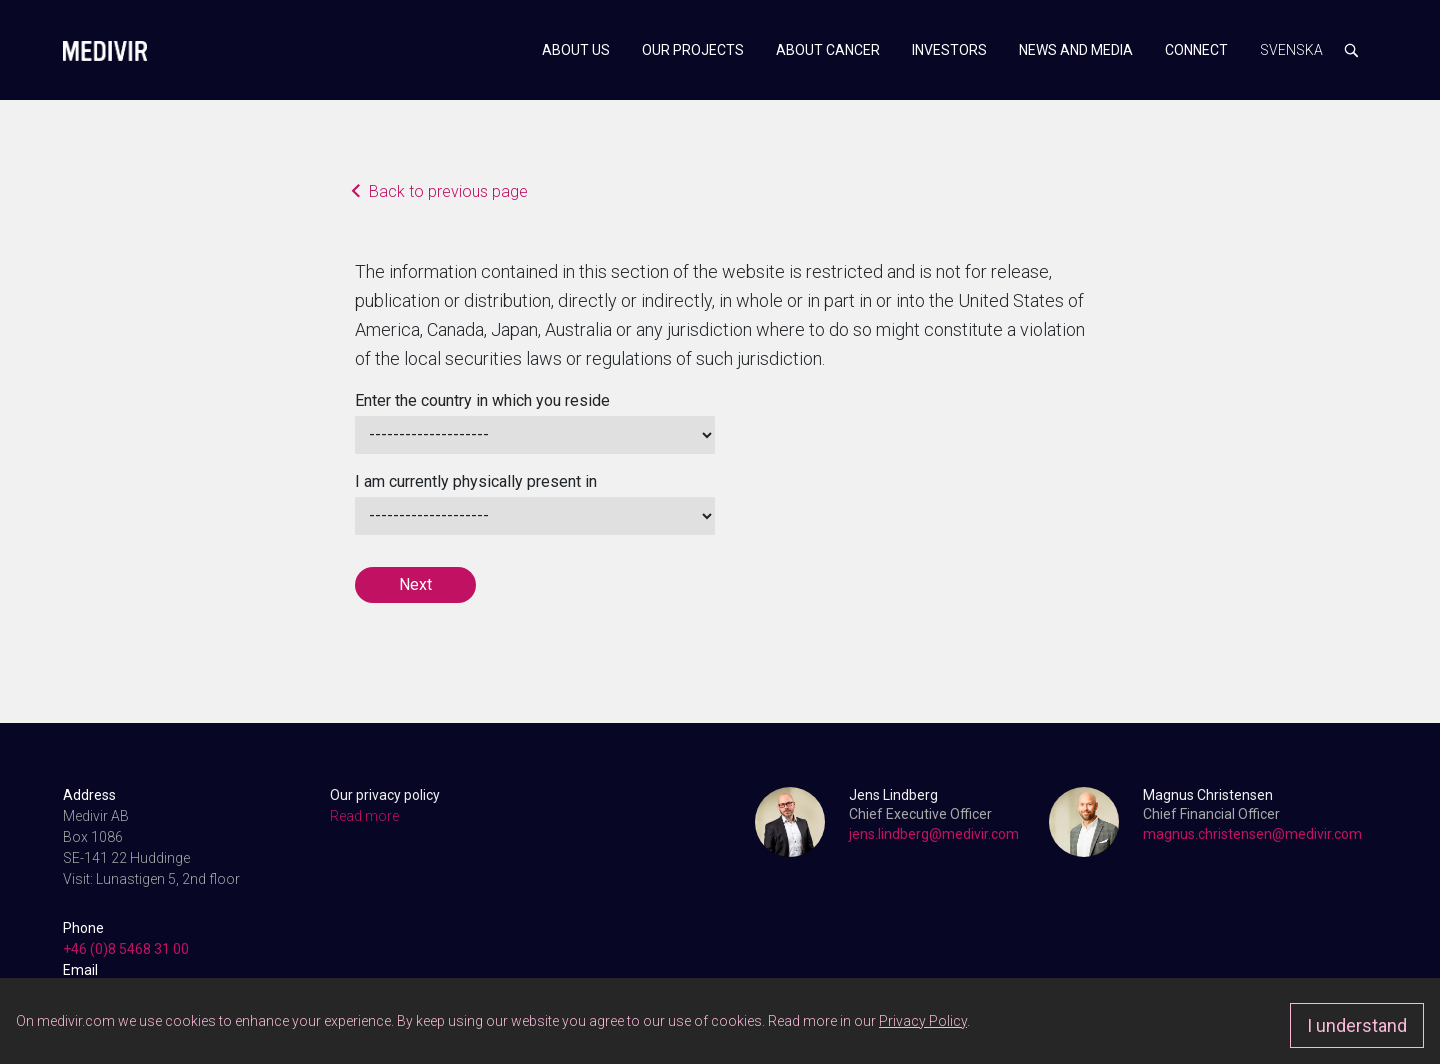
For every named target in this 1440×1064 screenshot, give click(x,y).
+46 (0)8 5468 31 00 (126, 949)
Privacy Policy (923, 1021)
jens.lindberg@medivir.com (934, 834)
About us (576, 50)
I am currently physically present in (476, 481)
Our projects (693, 50)
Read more (364, 816)
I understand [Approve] (1357, 1025)
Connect (1196, 50)
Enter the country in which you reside (482, 400)
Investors (949, 50)
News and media (1076, 50)
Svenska (1291, 50)
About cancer (828, 50)
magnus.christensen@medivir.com (1252, 834)
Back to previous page (441, 193)
